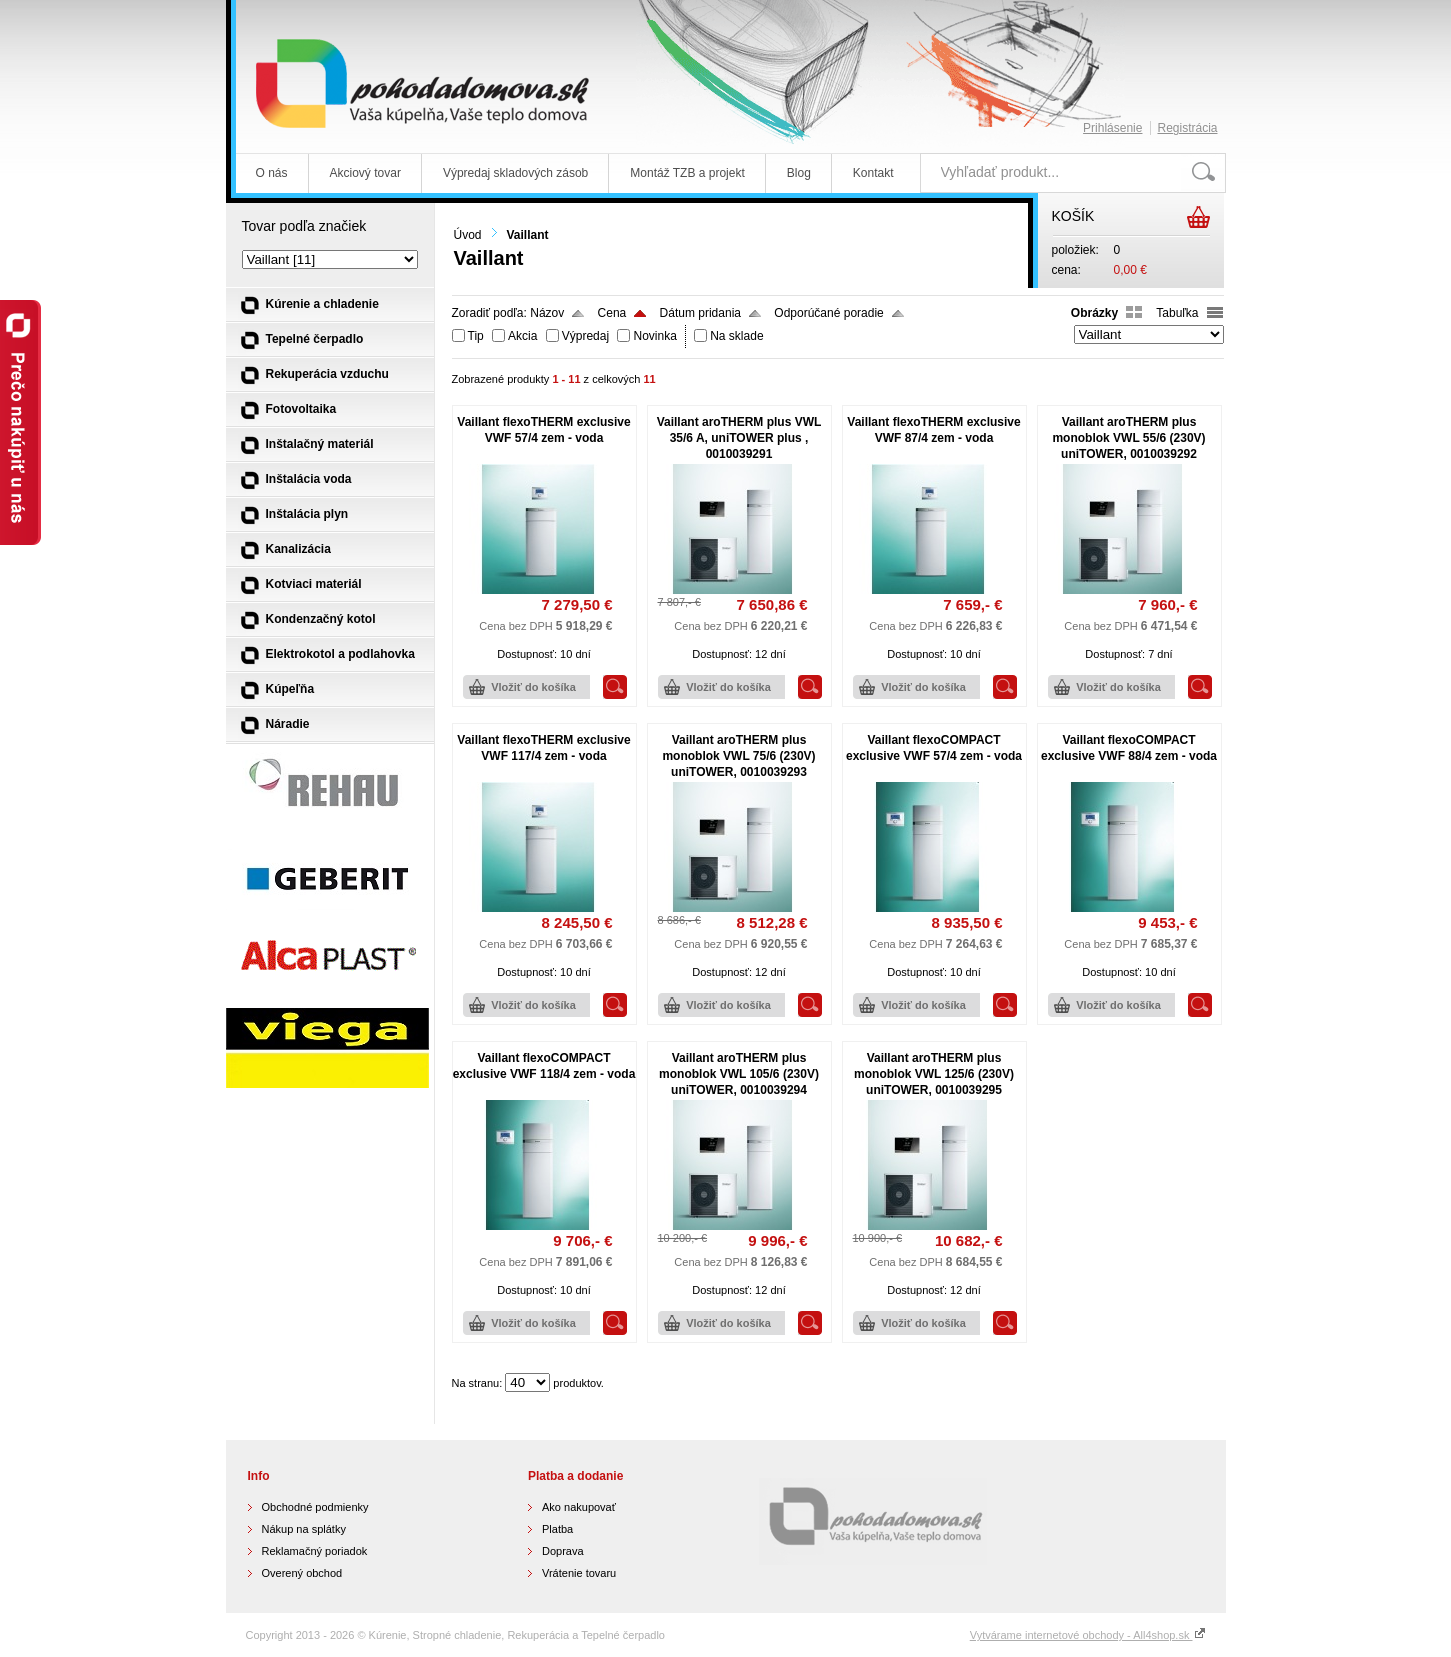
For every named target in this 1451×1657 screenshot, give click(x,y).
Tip (476, 336)
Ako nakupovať (579, 1507)
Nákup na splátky (304, 1529)
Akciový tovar (365, 173)
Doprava (563, 1551)
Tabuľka (1177, 313)
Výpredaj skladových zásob (515, 173)
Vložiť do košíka (533, 687)
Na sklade (736, 336)
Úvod (468, 235)
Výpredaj (585, 336)
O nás (272, 173)
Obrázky (1094, 313)
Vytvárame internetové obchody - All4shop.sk (1088, 1635)
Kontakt (873, 173)
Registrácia (1187, 128)
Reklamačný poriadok (315, 1551)
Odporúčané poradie (828, 313)
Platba (557, 1529)
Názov (547, 313)
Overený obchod (302, 1573)
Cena (612, 313)
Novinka (654, 336)
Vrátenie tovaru (579, 1573)
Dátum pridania (700, 313)
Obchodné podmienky (315, 1507)
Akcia (522, 336)
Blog (799, 173)
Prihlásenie (1112, 128)
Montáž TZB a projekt (687, 173)
